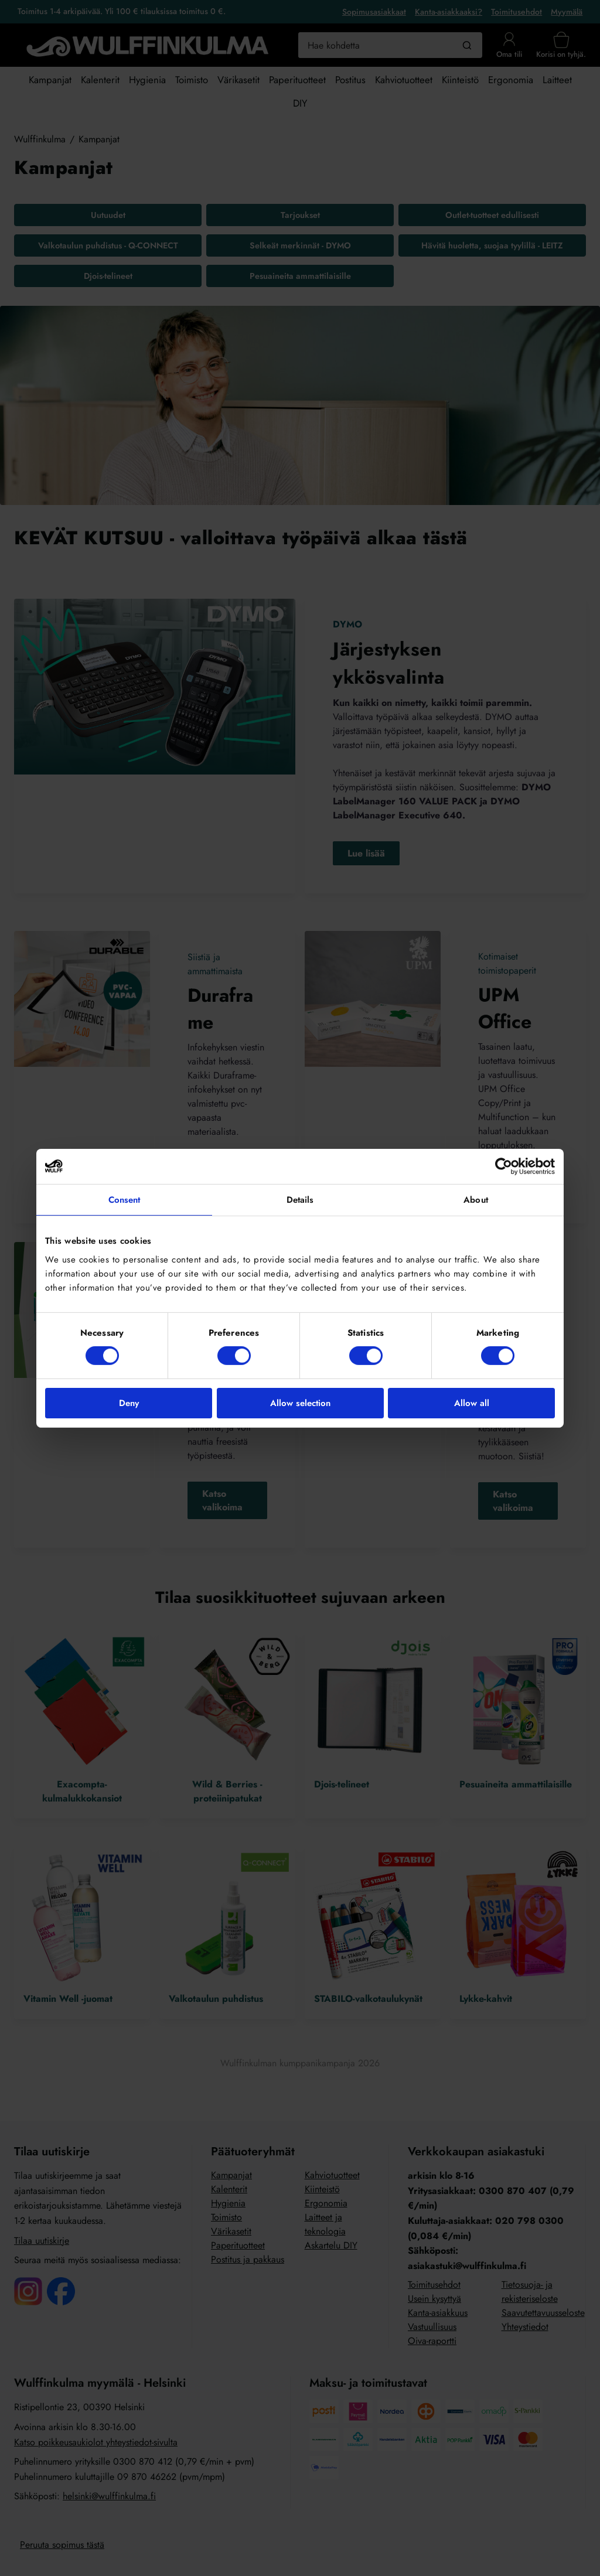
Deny (129, 1403)
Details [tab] (300, 1199)
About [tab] (475, 1199)
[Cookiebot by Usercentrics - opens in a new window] (503, 1166)
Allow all (471, 1403)
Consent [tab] (124, 1199)
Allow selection (300, 1403)
